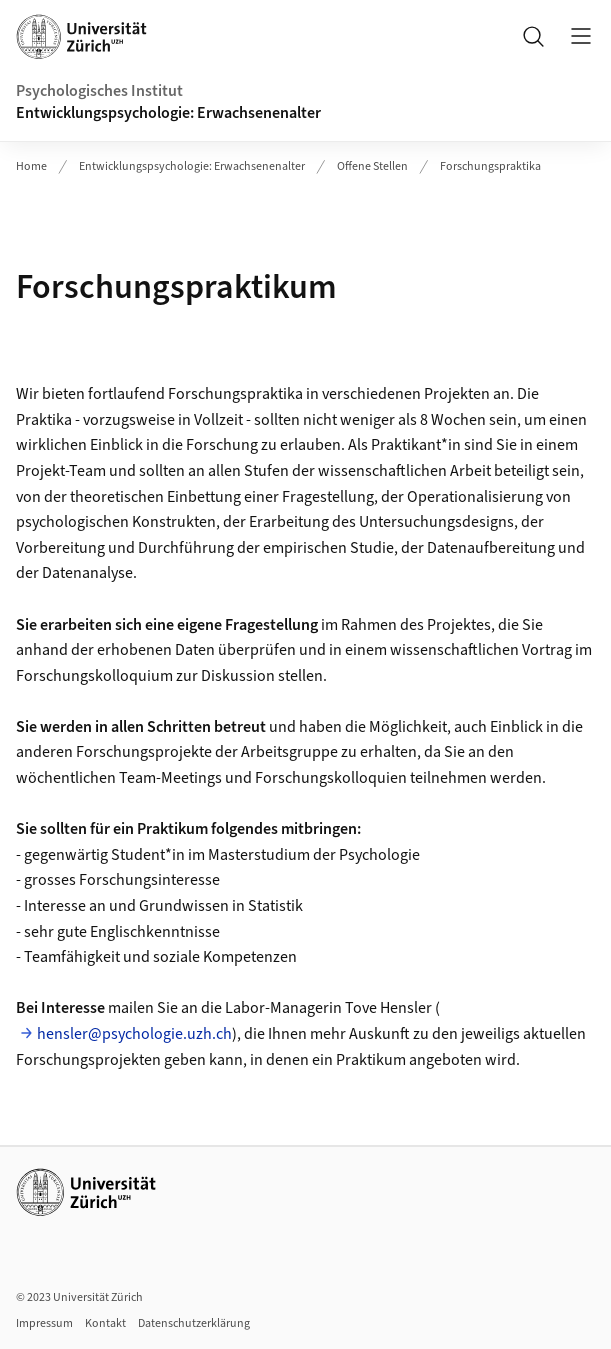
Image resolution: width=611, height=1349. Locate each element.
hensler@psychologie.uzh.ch (134, 1034)
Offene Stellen (372, 166)
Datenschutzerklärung (194, 1323)
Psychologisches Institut (99, 91)
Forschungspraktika (490, 166)
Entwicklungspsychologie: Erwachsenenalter (168, 113)
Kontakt (105, 1323)
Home (31, 166)
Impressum (44, 1323)
